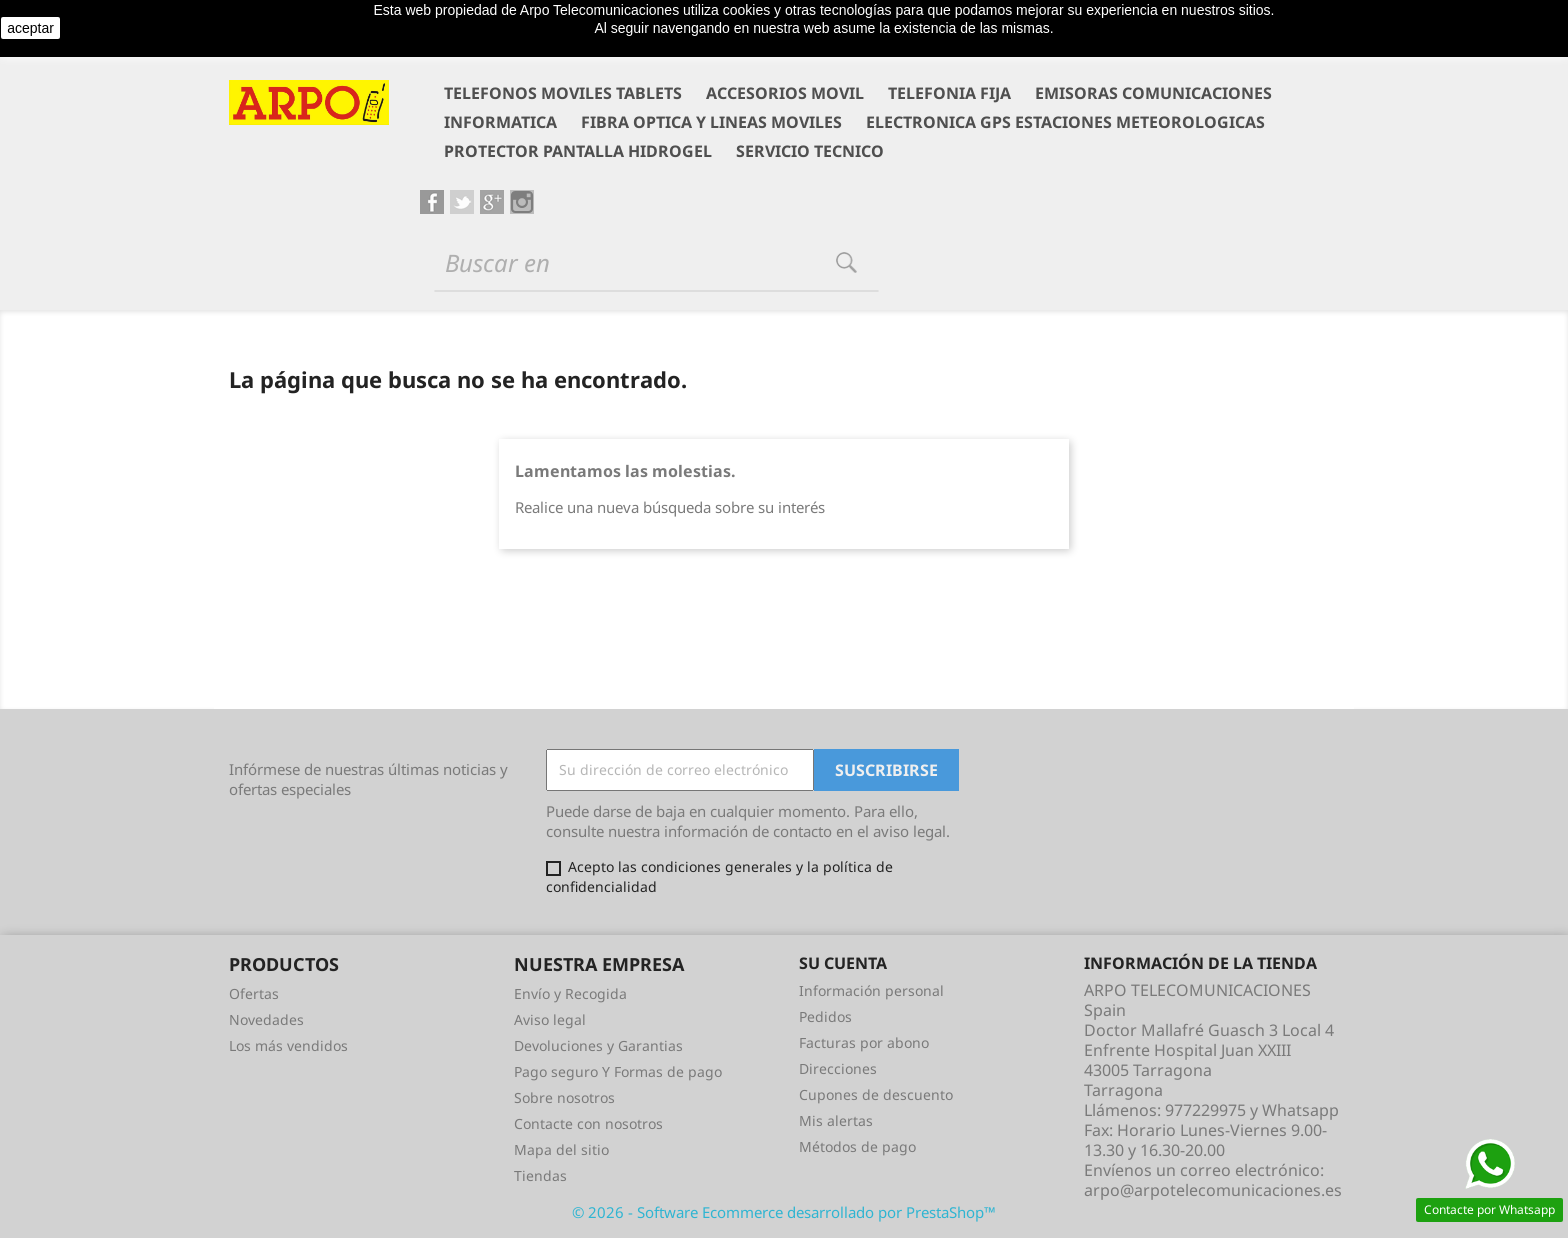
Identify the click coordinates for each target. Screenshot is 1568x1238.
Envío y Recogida (570, 993)
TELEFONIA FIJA (949, 93)
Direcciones (838, 1068)
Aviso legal (550, 1019)
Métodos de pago (857, 1146)
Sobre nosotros (564, 1097)
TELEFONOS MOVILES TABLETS (563, 93)
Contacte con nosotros (588, 1123)
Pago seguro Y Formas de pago (618, 1071)
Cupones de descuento (876, 1094)
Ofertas (254, 993)
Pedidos (825, 1016)
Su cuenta (843, 963)
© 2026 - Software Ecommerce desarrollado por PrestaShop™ (784, 1212)
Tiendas (540, 1175)
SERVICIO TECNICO (810, 151)
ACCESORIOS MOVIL (785, 93)
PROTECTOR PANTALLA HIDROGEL (578, 151)
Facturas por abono (864, 1042)
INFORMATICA (500, 122)
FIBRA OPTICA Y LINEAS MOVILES (711, 122)
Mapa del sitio (561, 1149)
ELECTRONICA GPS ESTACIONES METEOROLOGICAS (1065, 122)
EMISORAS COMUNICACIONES (1153, 93)
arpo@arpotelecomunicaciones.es (1213, 1190)
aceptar (30, 28)
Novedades (266, 1019)
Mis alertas (836, 1120)
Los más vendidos (288, 1045)
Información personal (871, 990)
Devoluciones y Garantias (598, 1045)
